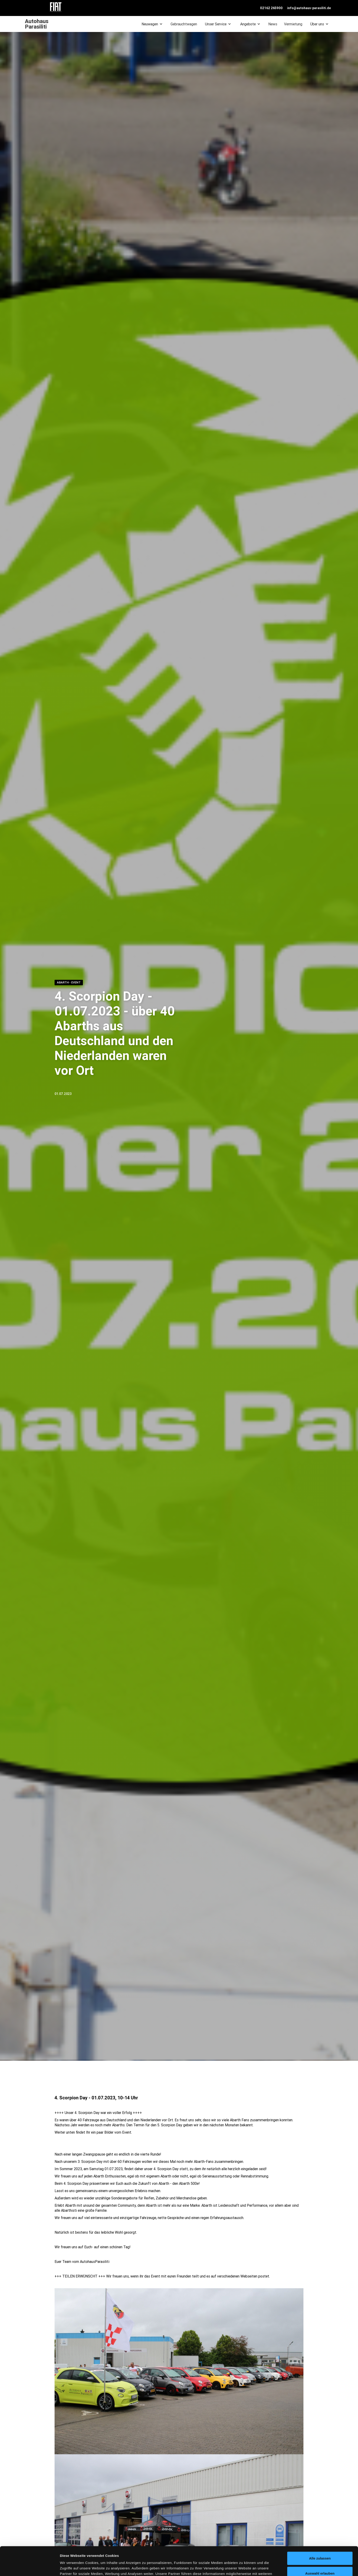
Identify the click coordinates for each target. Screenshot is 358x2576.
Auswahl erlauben (319, 2546)
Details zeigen (242, 2567)
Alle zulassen (320, 2531)
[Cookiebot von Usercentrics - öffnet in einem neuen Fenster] (30, 2567)
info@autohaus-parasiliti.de (309, 8)
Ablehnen (320, 2561)
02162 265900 (271, 8)
